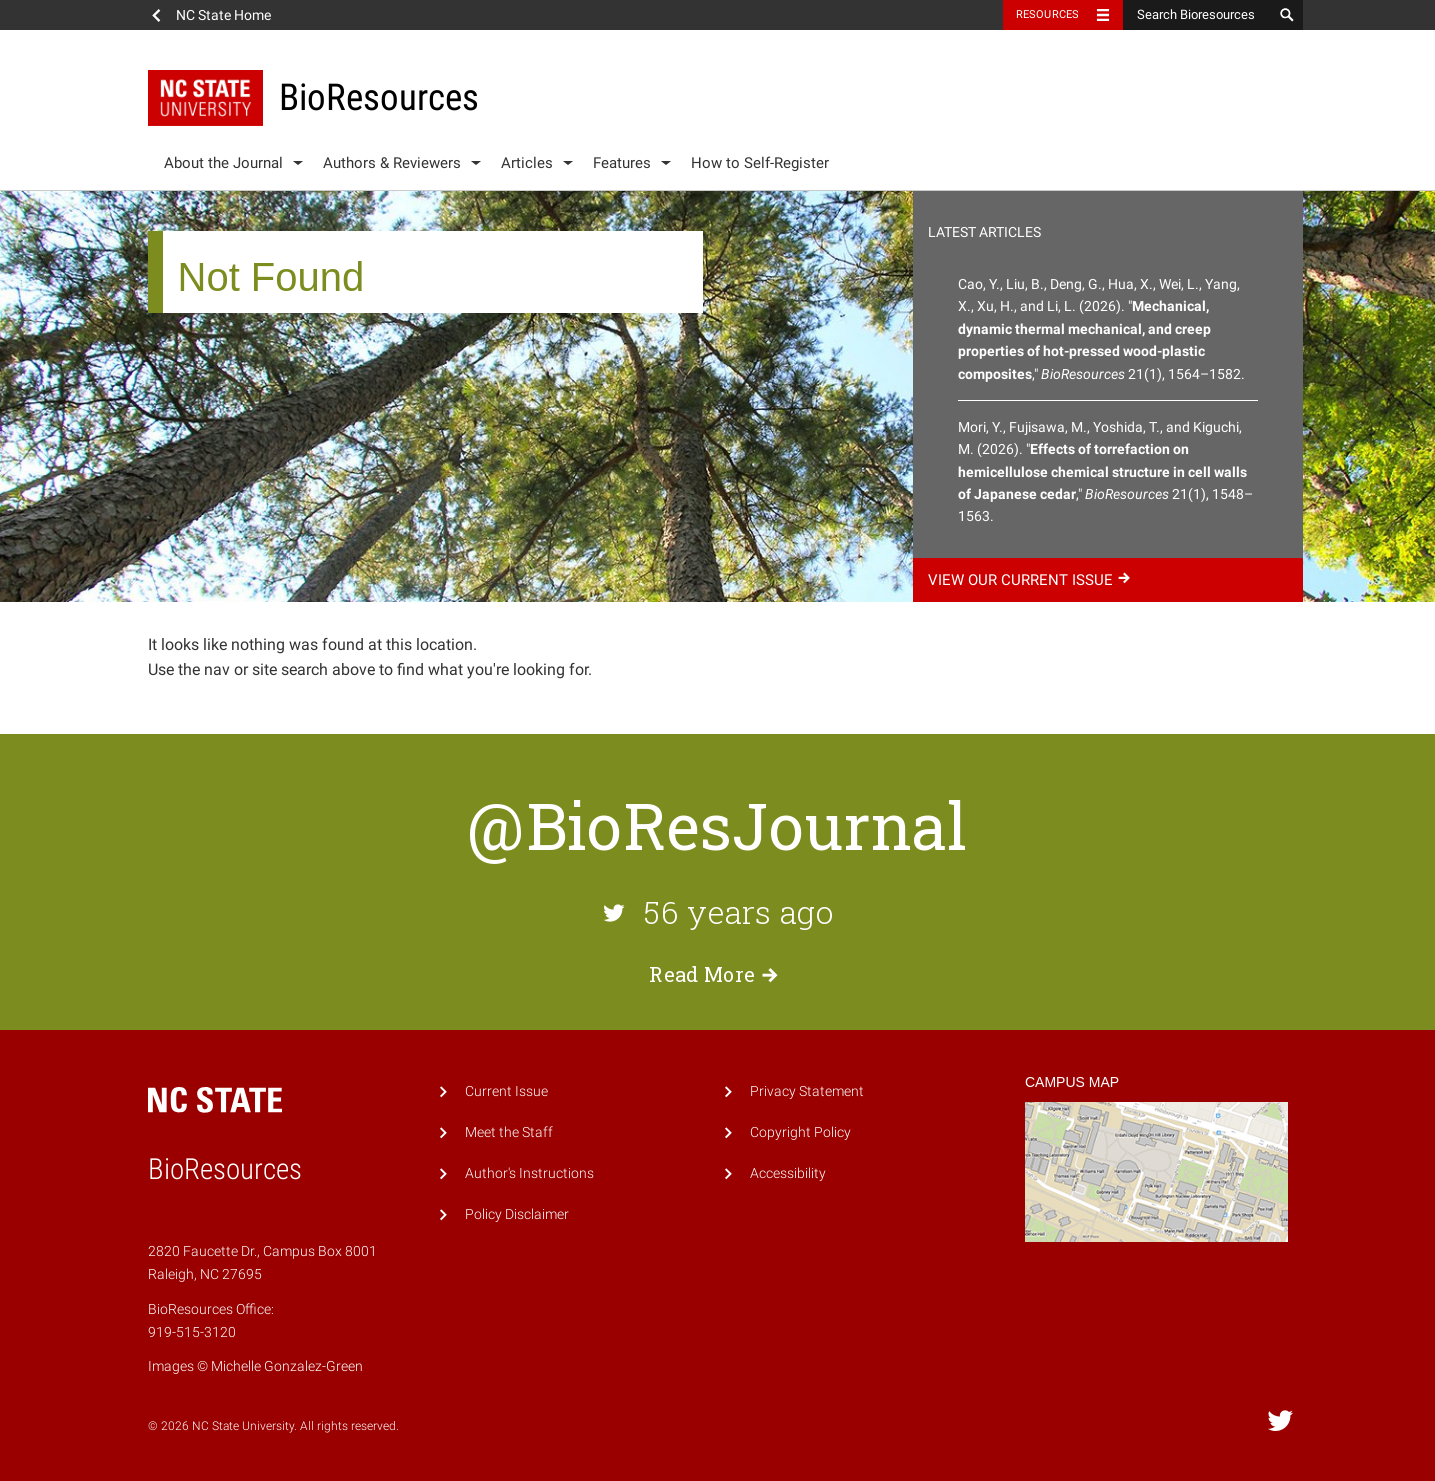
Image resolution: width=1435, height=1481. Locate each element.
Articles (527, 163)
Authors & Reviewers (392, 163)
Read (717, 974)
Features (622, 163)
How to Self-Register (760, 163)
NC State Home (223, 15)
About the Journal (223, 163)
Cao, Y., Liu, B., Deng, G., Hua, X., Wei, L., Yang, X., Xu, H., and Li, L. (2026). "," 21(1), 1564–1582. (1101, 329)
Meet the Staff (509, 1132)
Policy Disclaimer (517, 1214)
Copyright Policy (800, 1132)
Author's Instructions (529, 1173)
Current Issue (506, 1091)
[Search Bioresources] (1198, 15)
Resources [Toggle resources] (1048, 14)
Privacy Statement (807, 1091)
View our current (1032, 580)
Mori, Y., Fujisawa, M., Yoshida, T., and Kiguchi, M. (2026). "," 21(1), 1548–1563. (1105, 472)
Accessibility (788, 1173)
